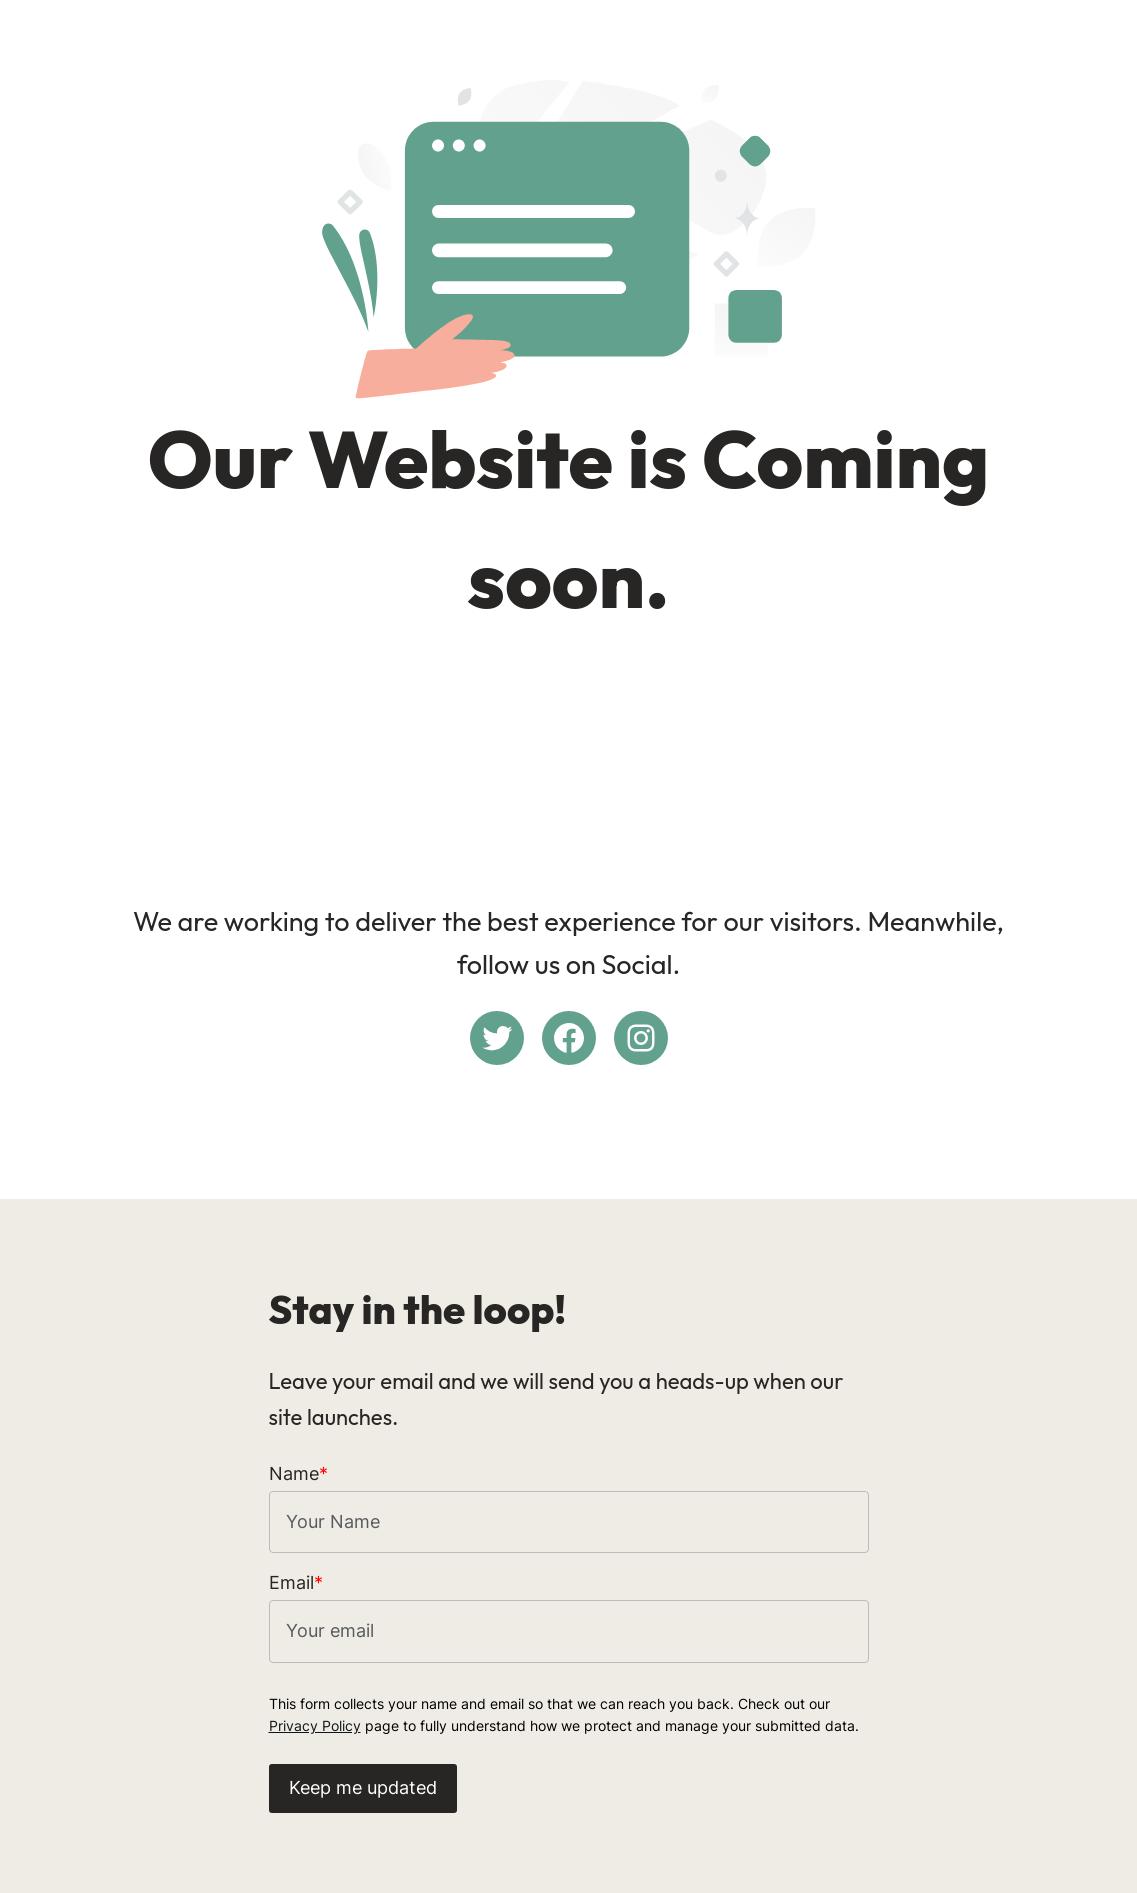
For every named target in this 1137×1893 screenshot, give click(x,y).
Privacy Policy (315, 1725)
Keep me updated (363, 1787)
